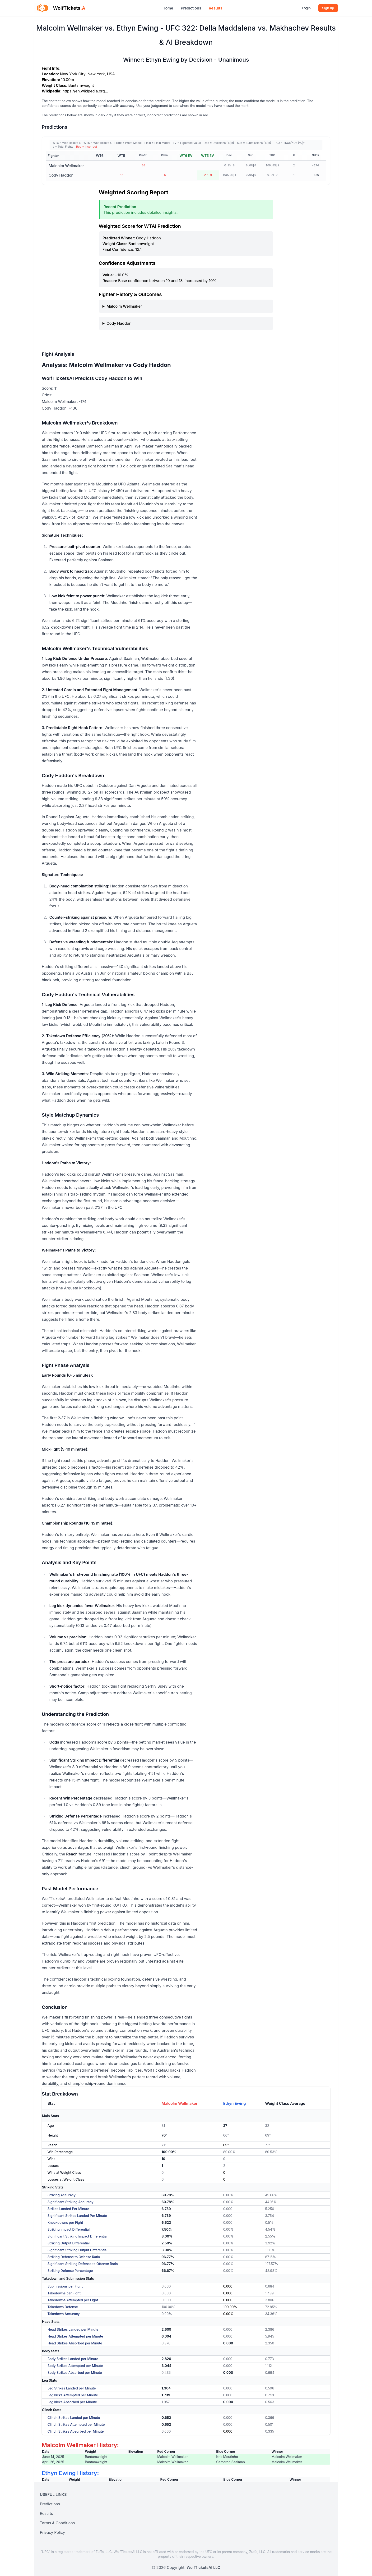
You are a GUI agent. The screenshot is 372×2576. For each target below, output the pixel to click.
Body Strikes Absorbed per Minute (74, 2372)
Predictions (191, 8)
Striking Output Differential (68, 2243)
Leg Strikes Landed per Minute (71, 2388)
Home (168, 8)
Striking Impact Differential (68, 2229)
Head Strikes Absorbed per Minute (74, 2343)
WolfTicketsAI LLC (203, 2567)
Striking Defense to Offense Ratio (73, 2257)
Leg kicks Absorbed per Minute (72, 2402)
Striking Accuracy (61, 2195)
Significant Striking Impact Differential (77, 2236)
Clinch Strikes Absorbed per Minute (75, 2431)
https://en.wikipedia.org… (85, 91)
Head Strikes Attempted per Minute (75, 2336)
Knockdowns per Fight (65, 2222)
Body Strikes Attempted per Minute (75, 2366)
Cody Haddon (61, 175)
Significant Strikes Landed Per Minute (77, 2216)
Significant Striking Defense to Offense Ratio (82, 2264)
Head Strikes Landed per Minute (72, 2329)
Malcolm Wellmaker (66, 165)
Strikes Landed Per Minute (68, 2209)
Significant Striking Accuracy (70, 2202)
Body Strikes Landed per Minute (72, 2359)
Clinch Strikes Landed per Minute (73, 2418)
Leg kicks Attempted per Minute (72, 2395)
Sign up (328, 8)
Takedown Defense (62, 2307)
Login (306, 8)
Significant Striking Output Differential (77, 2250)
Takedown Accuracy (63, 2314)
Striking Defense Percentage (70, 2271)
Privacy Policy (52, 2532)
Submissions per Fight (65, 2286)
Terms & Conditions (57, 2523)
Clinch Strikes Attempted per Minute (76, 2424)
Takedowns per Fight (64, 2293)
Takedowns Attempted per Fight (72, 2300)
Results (215, 8)
